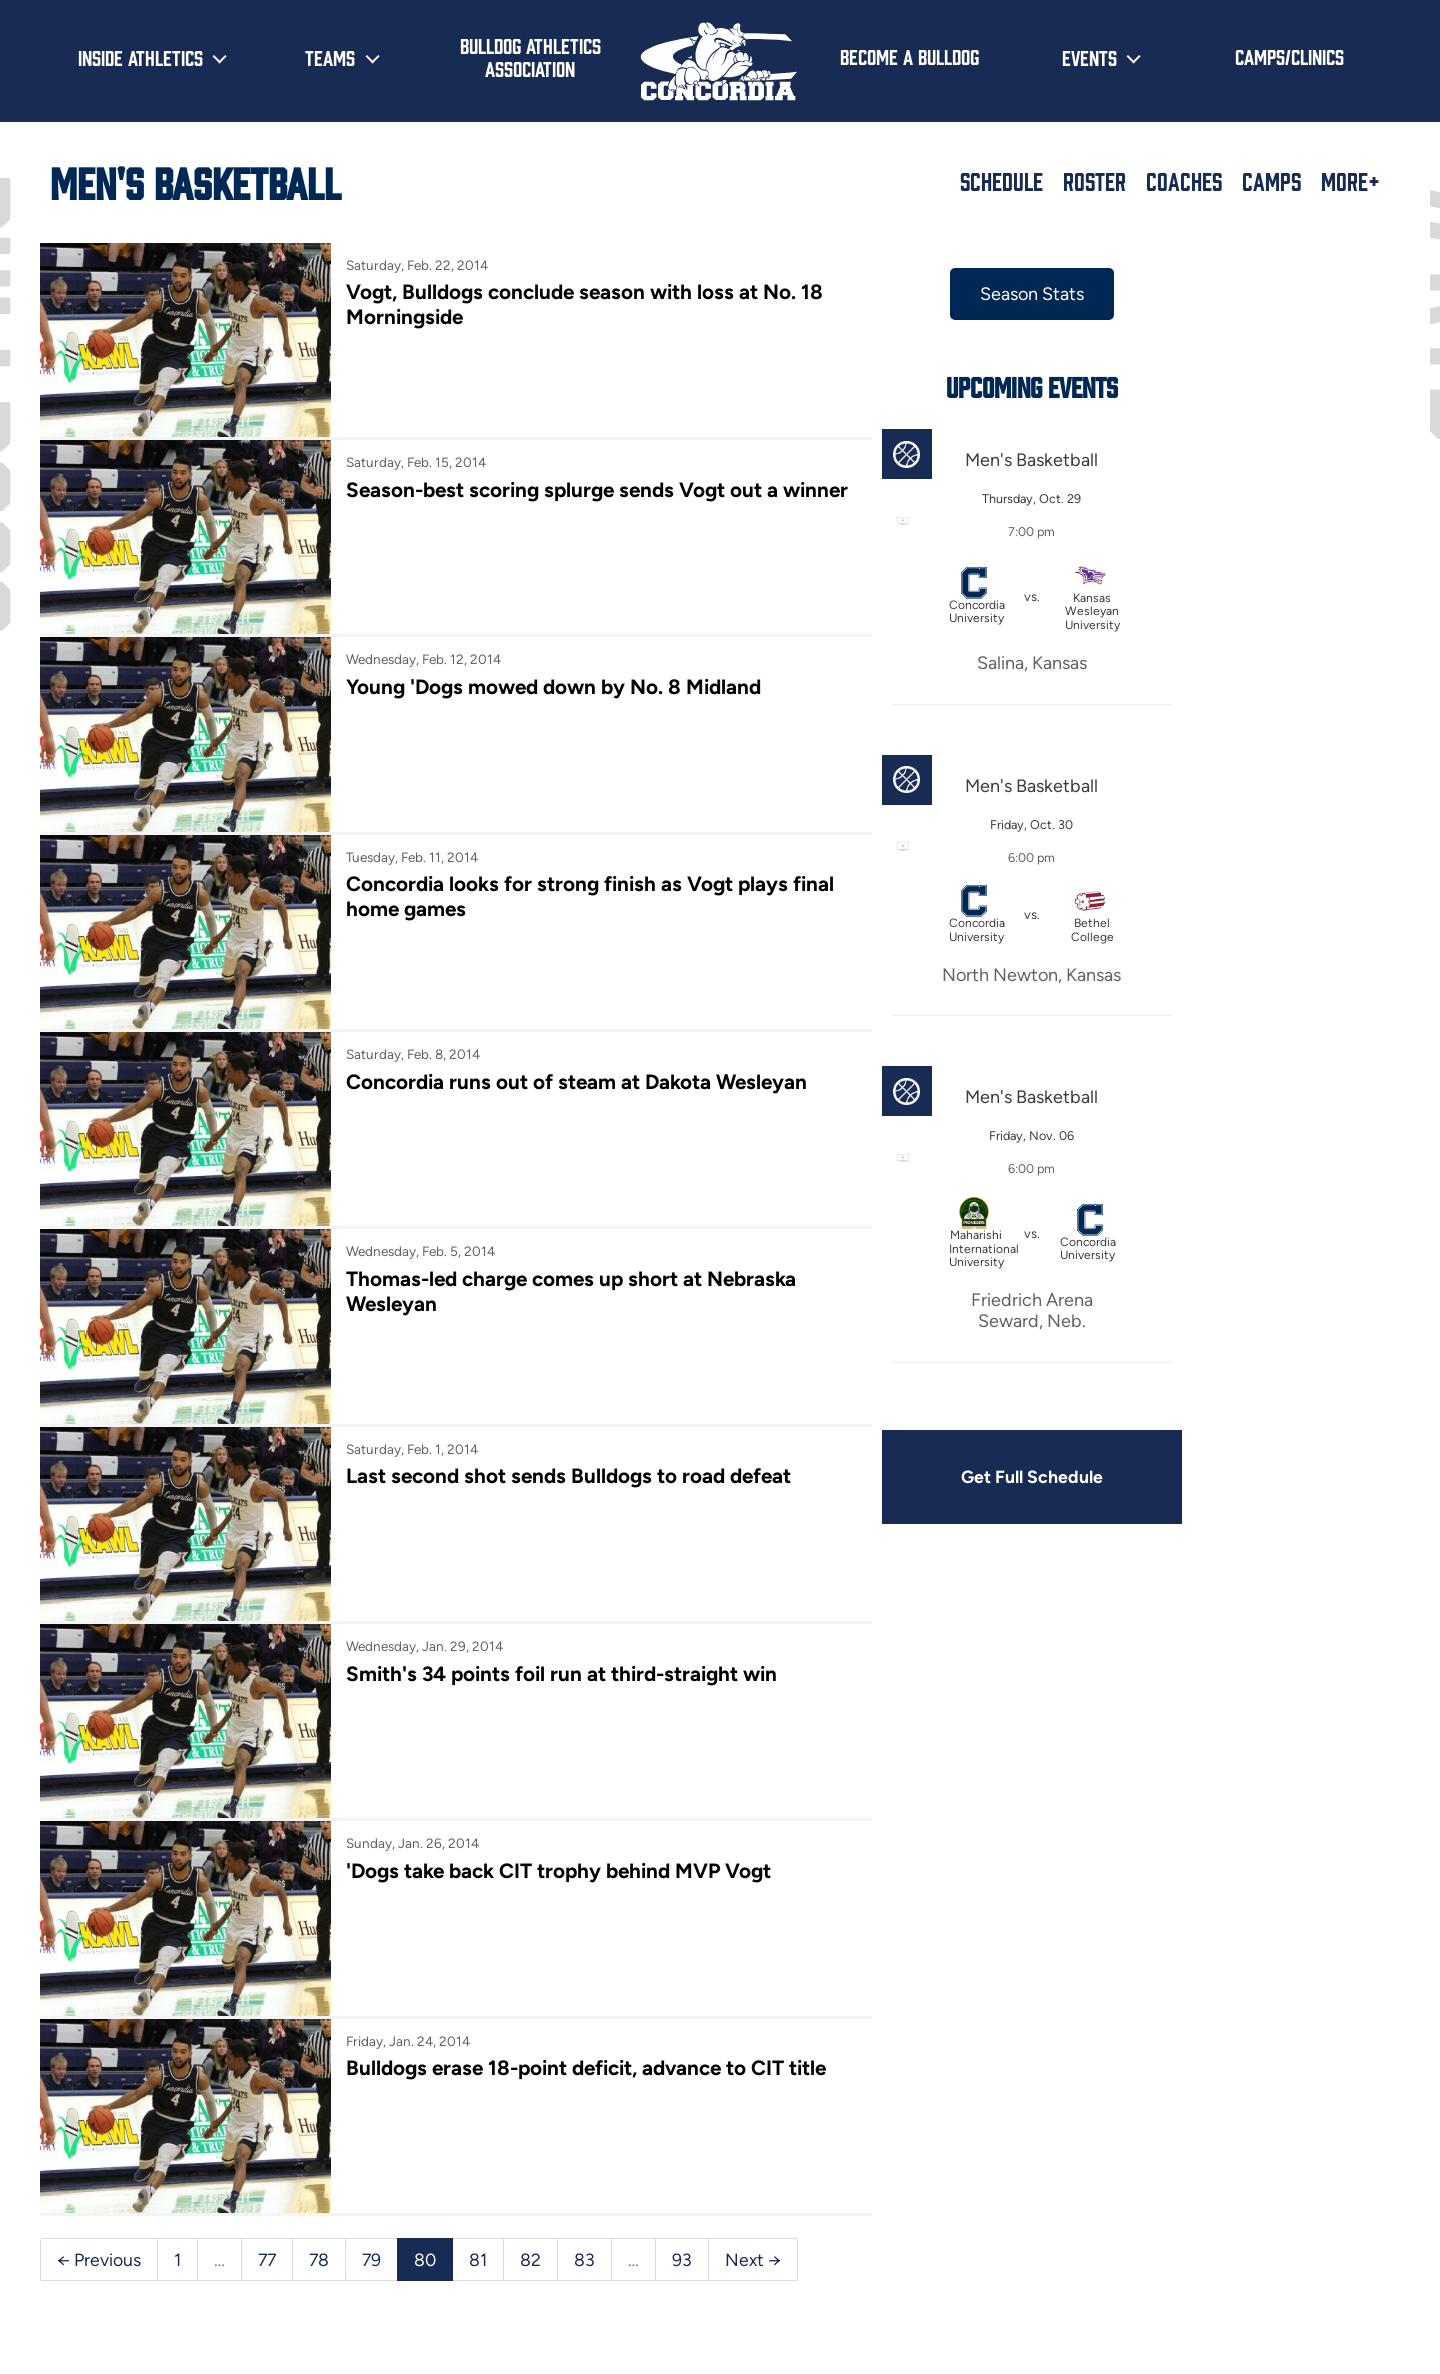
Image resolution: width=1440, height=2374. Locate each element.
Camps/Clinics (1289, 56)
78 (321, 2063)
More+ (1350, 181)
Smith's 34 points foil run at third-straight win (538, 1537)
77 (268, 2063)
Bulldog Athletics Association (530, 56)
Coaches (1184, 181)
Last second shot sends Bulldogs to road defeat (544, 1359)
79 (375, 2063)
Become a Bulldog (909, 56)
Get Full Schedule (948, 1479)
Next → (84, 2107)
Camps (1271, 181)
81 (483, 2063)
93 (687, 2063)
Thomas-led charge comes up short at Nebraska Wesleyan (498, 1194)
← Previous (99, 2063)
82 (535, 2063)
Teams (330, 57)
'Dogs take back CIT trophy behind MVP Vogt (535, 1714)
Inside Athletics (140, 57)
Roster (1094, 181)
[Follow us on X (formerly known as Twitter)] (1242, 2275)
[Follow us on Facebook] (1178, 2275)
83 (589, 2063)
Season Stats (948, 294)
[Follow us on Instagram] (1306, 2275)
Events (1089, 57)
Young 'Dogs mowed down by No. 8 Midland (531, 648)
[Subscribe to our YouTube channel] (1370, 2275)
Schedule (1001, 181)
